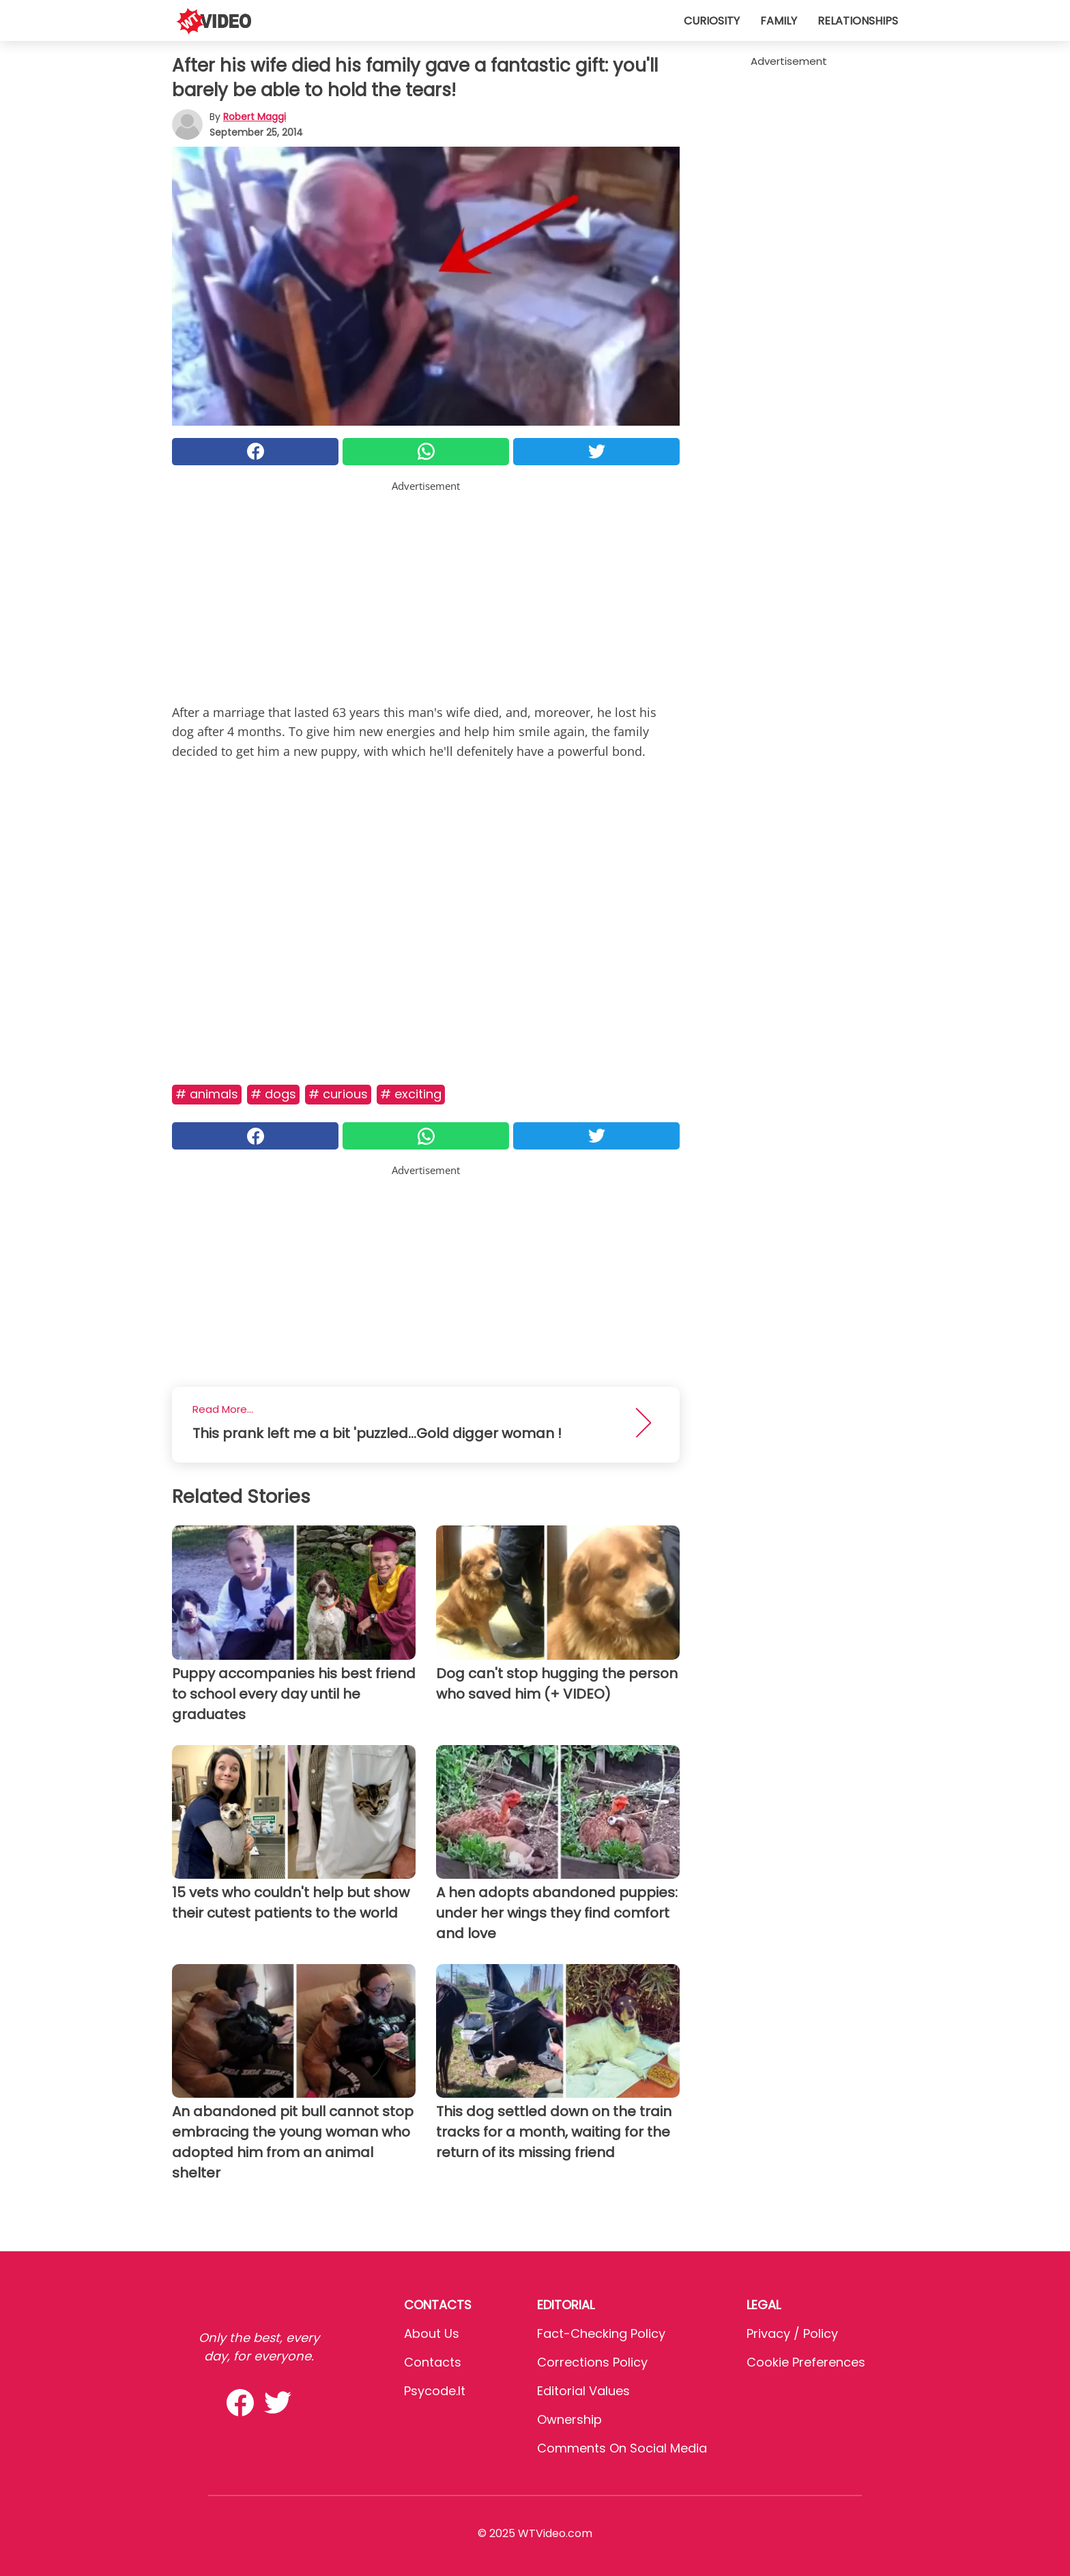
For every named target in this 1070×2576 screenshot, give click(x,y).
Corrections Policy (592, 2362)
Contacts (432, 2362)
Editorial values (583, 2390)
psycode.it (434, 2390)
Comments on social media (622, 2448)
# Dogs (273, 1093)
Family (778, 21)
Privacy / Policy (792, 2333)
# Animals (206, 1093)
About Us (431, 2333)
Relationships (858, 21)
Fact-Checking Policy (601, 2333)
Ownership (569, 2419)
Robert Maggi (254, 116)
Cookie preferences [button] (806, 2362)
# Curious (338, 1093)
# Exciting (411, 1093)
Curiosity (712, 21)
